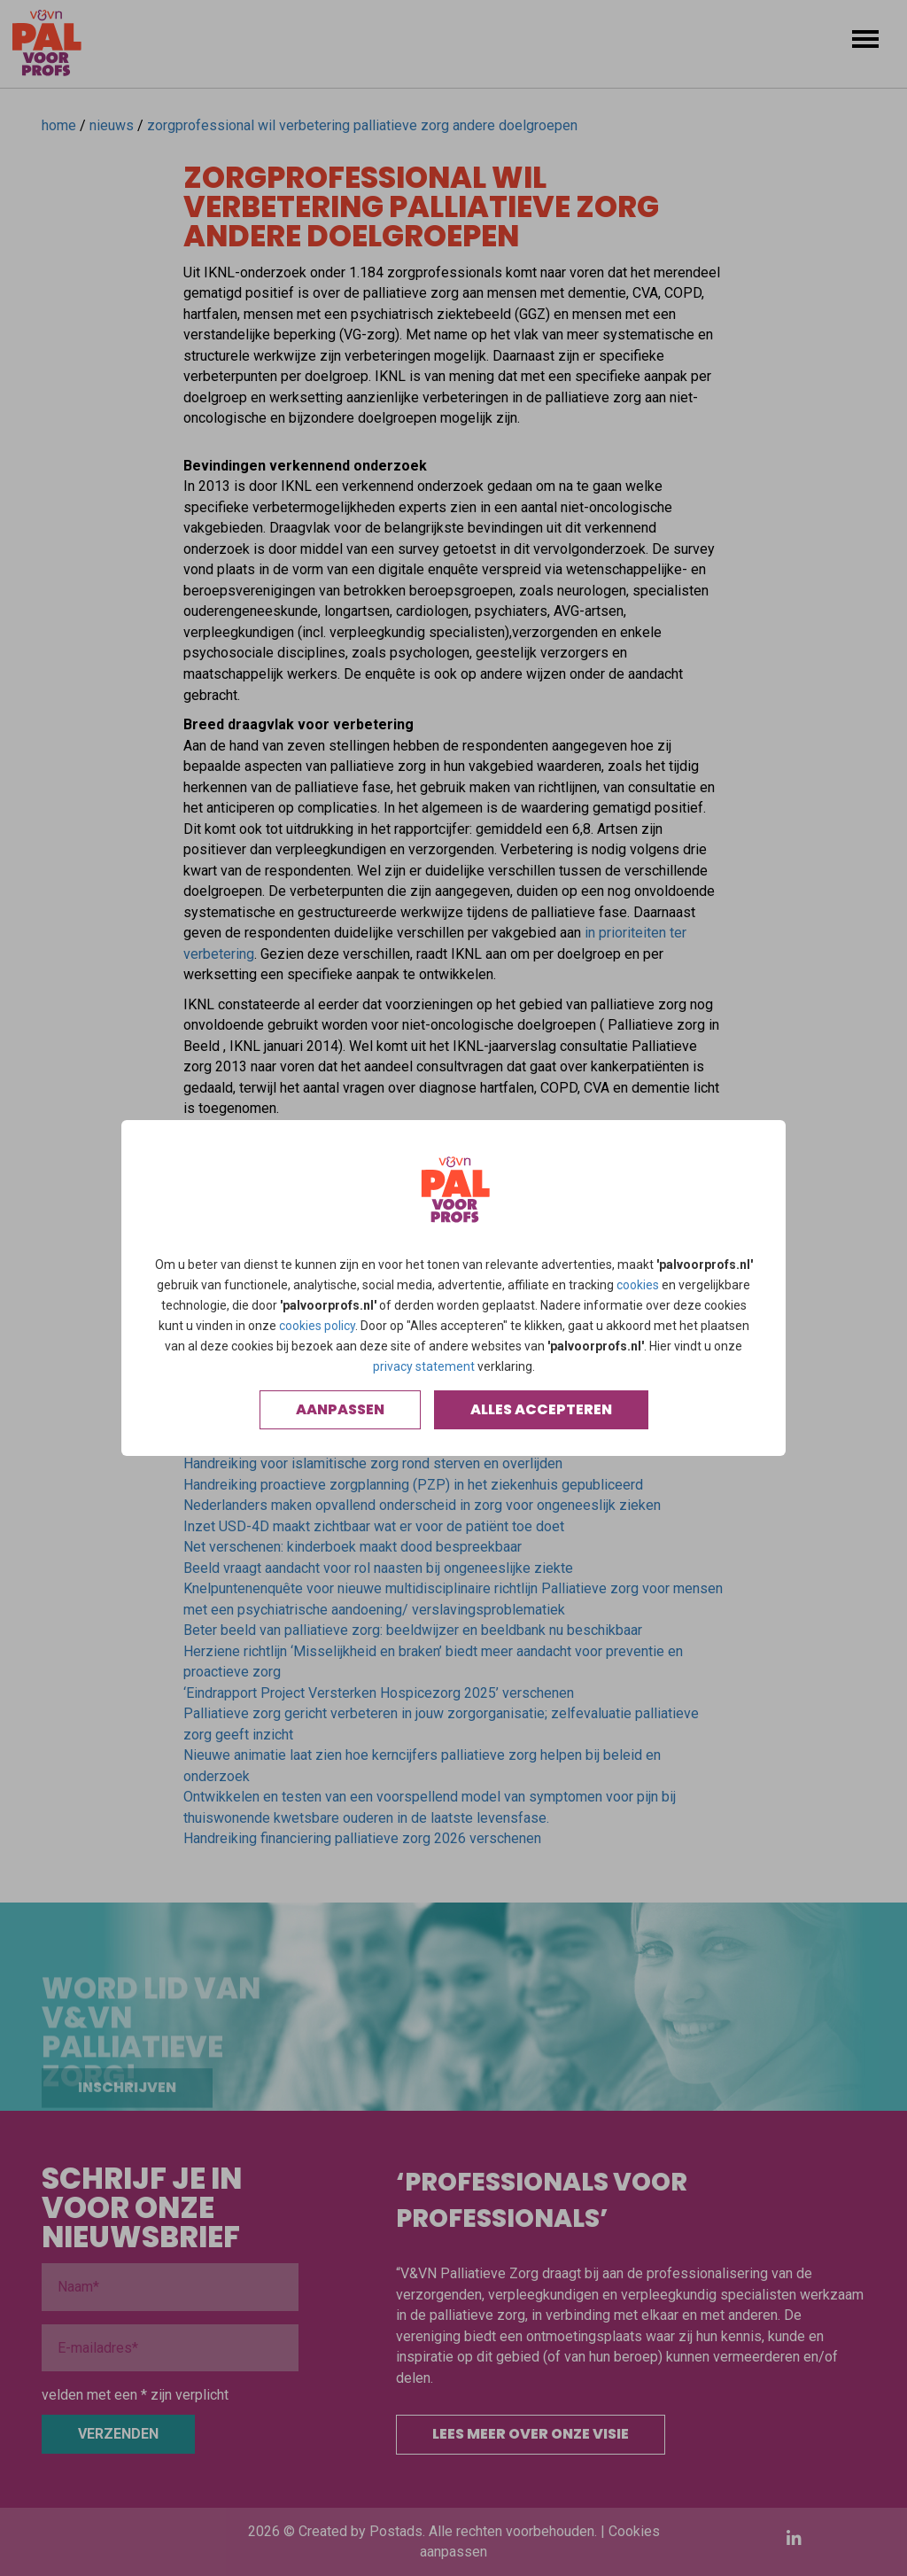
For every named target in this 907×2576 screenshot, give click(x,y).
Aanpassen (340, 1409)
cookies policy (317, 1326)
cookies (637, 1285)
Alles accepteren (541, 1409)
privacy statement (424, 1366)
